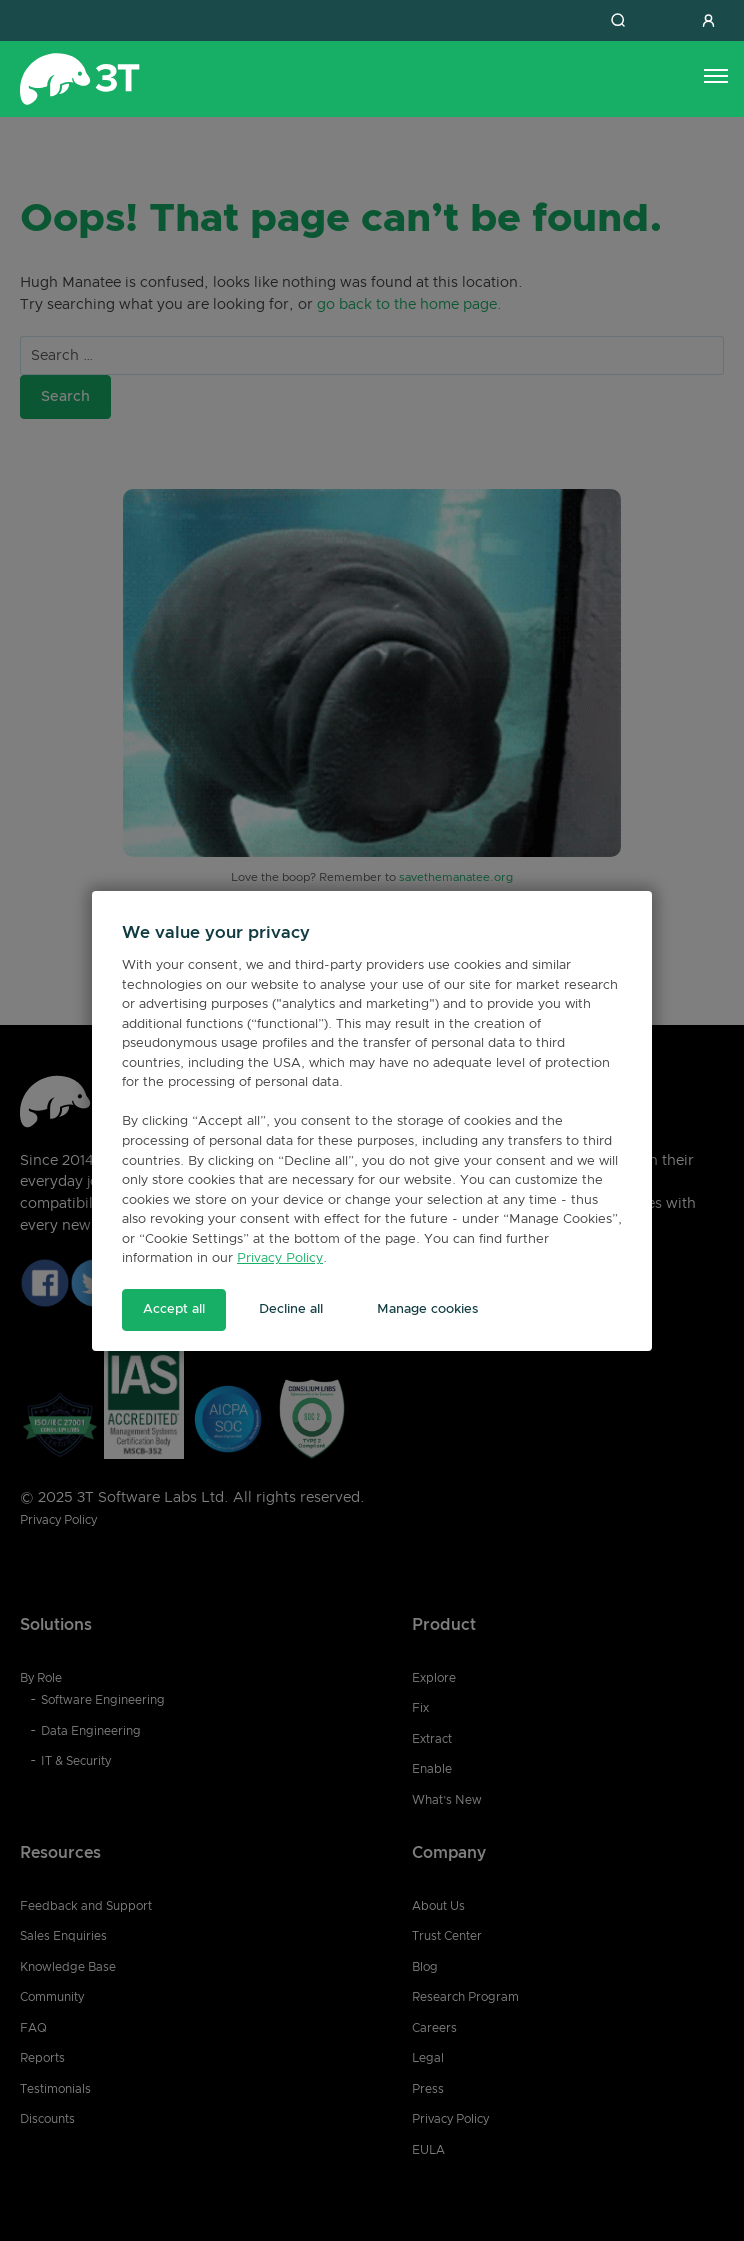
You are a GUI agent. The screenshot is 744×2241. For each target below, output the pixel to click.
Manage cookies (427, 1309)
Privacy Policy (280, 1258)
